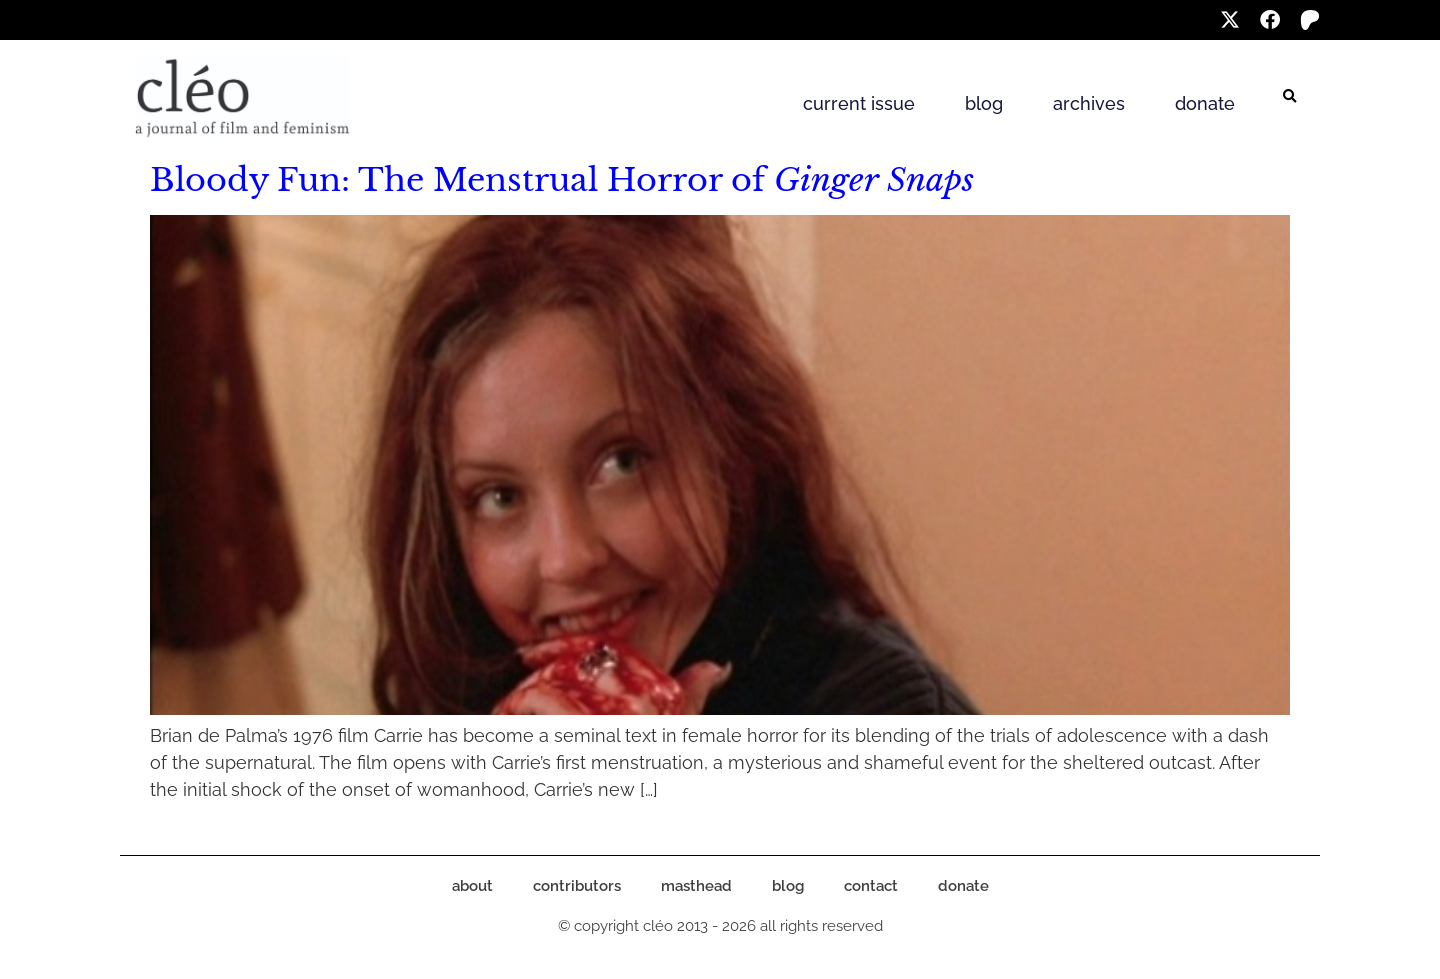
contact (871, 886)
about (472, 886)
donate (1205, 103)
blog (984, 103)
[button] (1290, 97)
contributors (577, 886)
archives (1089, 103)
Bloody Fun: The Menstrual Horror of (562, 180)
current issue (859, 103)
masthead (696, 886)
